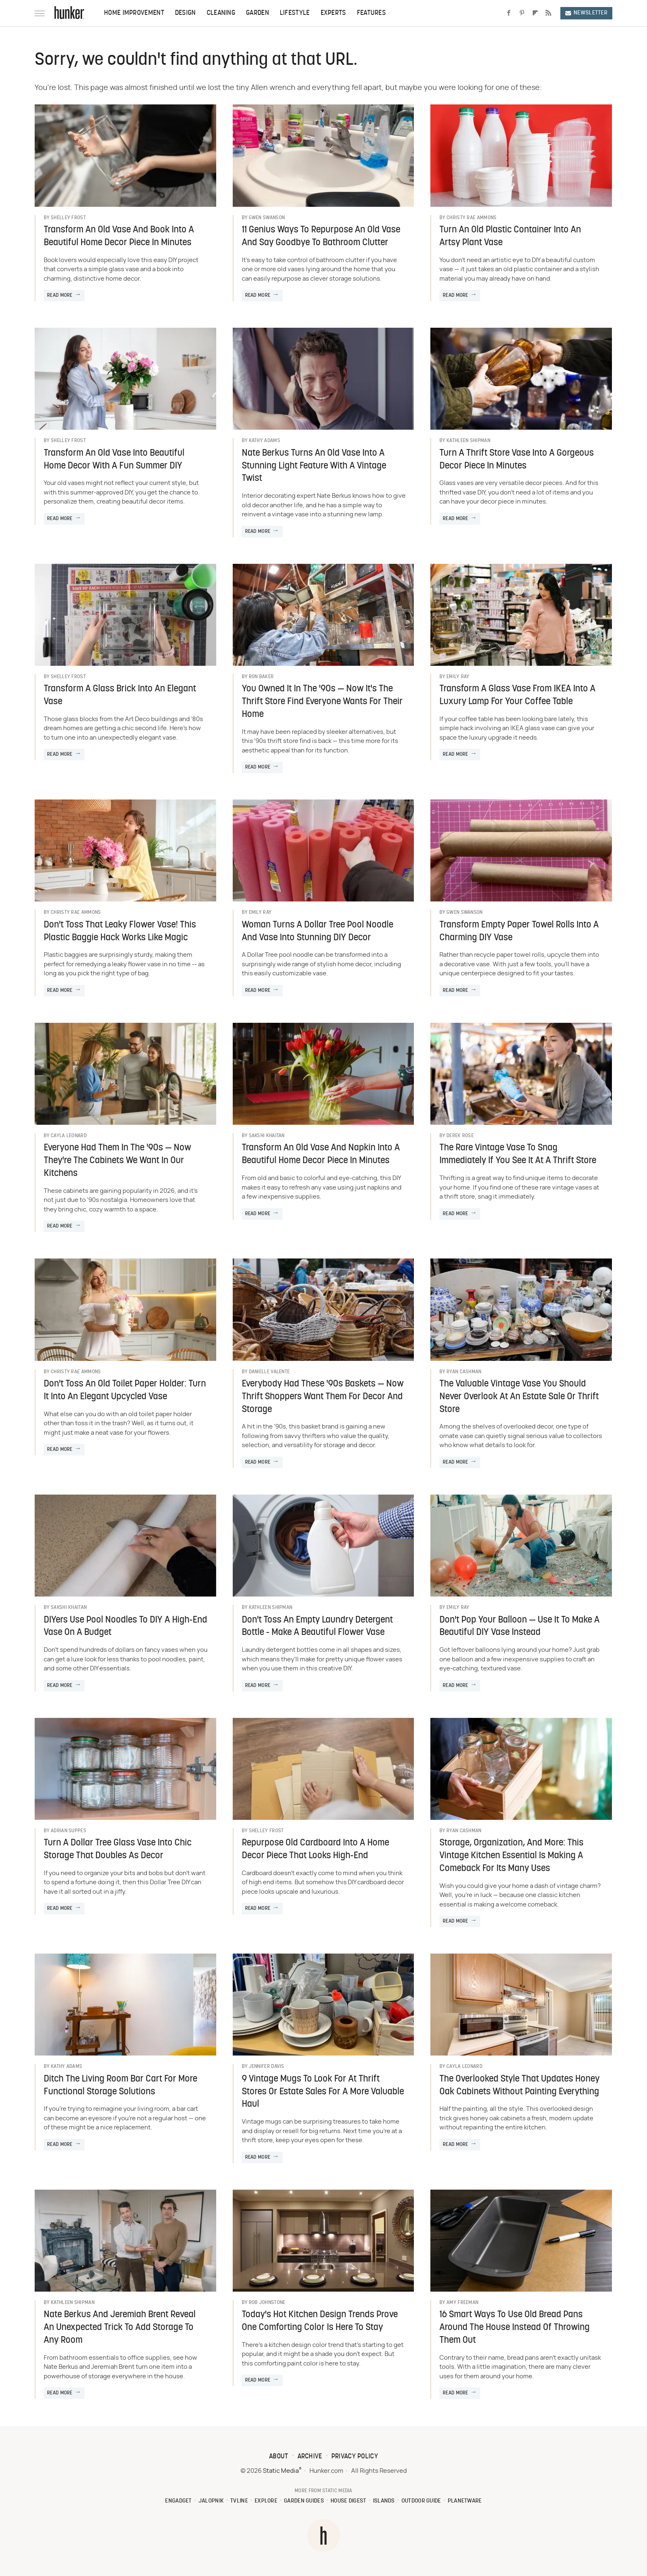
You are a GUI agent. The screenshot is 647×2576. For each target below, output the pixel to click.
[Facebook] (508, 13)
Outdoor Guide (421, 2501)
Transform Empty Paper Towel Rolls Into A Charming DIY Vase (519, 931)
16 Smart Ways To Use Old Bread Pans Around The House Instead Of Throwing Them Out (514, 2327)
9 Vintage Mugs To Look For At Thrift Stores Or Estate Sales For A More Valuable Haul (323, 2092)
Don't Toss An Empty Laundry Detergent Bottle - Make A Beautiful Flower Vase (317, 1627)
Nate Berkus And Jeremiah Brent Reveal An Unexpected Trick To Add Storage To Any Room (120, 2327)
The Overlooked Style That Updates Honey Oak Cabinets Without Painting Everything (519, 2086)
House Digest (348, 2501)
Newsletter (586, 13)
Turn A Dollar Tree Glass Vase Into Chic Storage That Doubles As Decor (117, 1849)
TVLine (239, 2501)
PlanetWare (465, 2501)
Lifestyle (295, 13)
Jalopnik (211, 2501)
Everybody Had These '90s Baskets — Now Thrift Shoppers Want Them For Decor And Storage (323, 1397)
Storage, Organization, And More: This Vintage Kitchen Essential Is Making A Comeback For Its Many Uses (511, 1855)
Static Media (281, 2471)
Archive (310, 2456)
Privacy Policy (354, 2456)
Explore (266, 2501)
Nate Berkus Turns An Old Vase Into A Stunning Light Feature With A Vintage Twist (314, 466)
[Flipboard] (535, 13)
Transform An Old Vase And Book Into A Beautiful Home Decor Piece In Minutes (119, 236)
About (278, 2456)
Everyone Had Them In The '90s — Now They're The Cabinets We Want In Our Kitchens (117, 1160)
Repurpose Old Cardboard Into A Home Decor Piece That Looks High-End (315, 1849)
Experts (333, 13)
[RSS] (548, 13)
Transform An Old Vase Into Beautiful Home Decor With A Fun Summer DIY (114, 460)
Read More (60, 295)
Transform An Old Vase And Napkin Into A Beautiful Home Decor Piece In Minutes (321, 1154)
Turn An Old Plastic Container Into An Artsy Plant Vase (510, 236)
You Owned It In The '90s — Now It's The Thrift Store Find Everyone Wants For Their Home (322, 701)
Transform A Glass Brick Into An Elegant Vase (120, 695)
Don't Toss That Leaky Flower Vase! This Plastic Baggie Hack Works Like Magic (120, 931)
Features (371, 13)
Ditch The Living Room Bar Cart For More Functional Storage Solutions (120, 2086)
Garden (257, 13)
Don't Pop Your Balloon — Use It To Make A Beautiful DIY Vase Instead (519, 1627)
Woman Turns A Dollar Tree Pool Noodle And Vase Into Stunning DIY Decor (317, 931)
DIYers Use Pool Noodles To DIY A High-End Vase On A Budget (125, 1627)
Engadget (178, 2501)
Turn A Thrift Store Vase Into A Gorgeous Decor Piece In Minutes (516, 460)
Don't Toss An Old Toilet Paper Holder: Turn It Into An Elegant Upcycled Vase (125, 1390)
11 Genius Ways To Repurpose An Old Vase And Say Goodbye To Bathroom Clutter (321, 236)
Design (185, 13)
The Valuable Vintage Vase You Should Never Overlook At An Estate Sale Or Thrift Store (519, 1397)
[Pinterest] (522, 13)
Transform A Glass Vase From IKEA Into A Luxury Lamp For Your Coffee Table (517, 695)
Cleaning (221, 13)
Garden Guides (304, 2501)
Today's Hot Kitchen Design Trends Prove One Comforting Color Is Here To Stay (320, 2321)
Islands (384, 2501)
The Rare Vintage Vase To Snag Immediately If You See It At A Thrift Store (517, 1154)
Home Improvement (134, 13)
